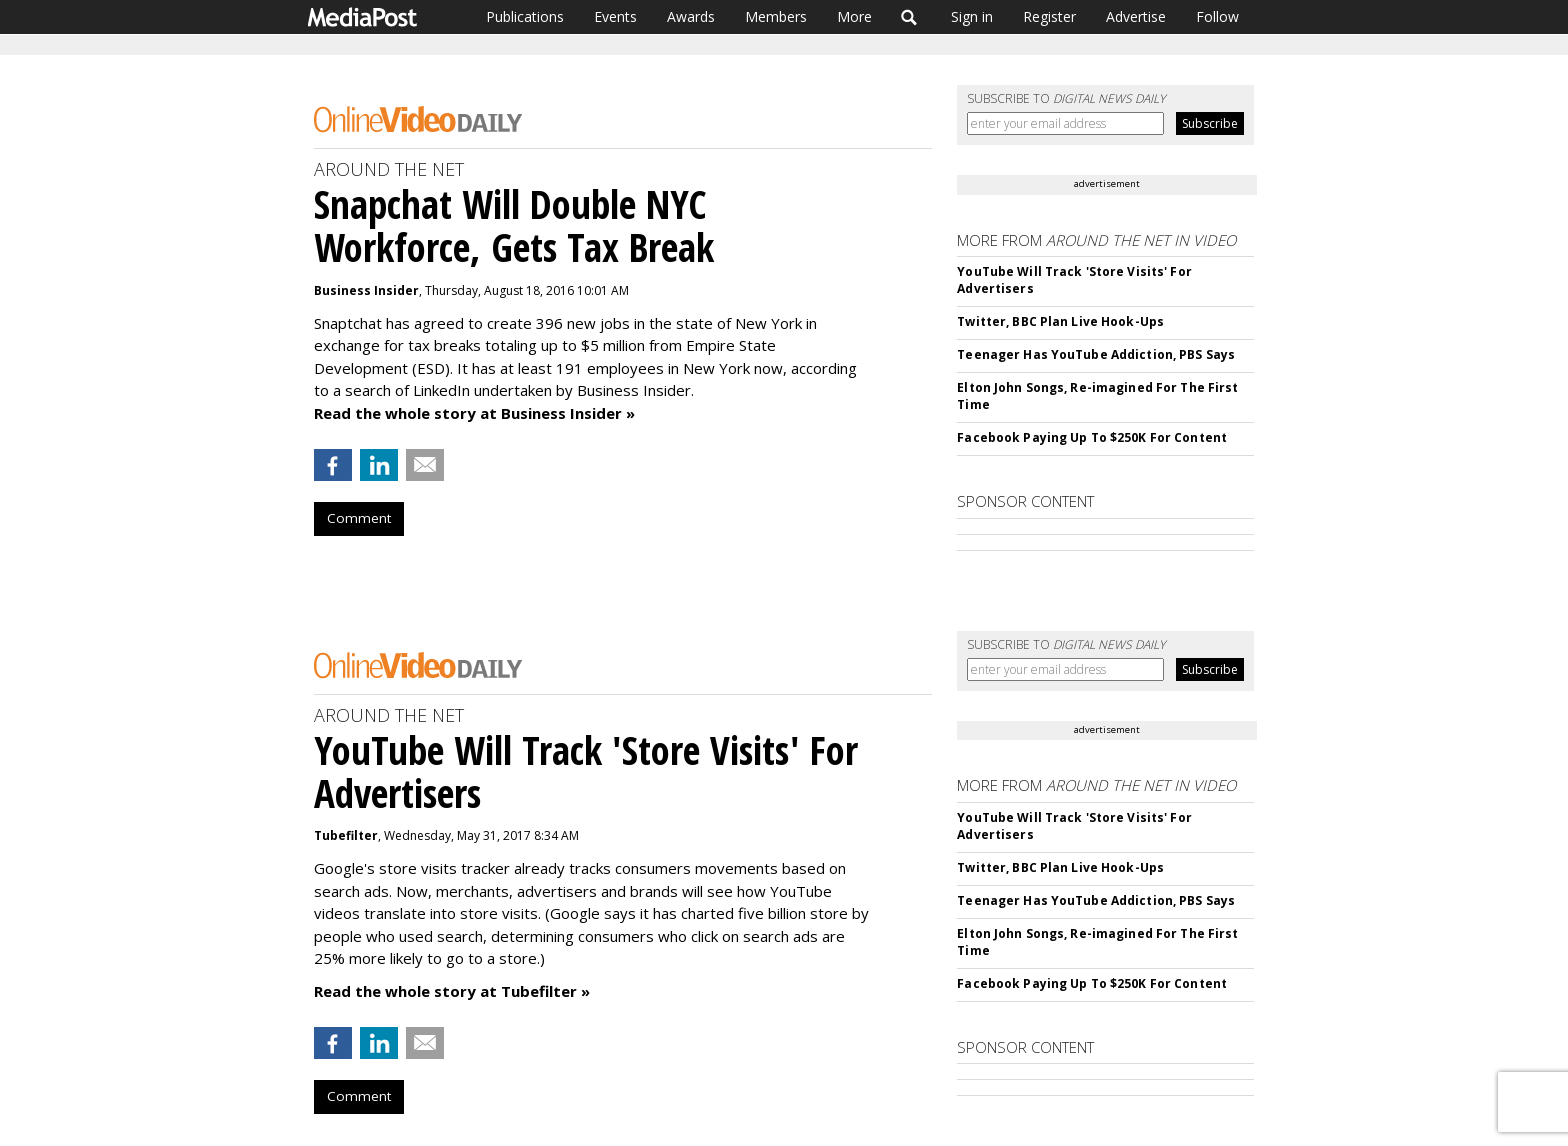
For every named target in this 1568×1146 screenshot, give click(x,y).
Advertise (1136, 16)
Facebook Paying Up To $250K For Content (1092, 437)
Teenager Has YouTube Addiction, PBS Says (1096, 354)
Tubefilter (346, 835)
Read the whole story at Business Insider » (474, 413)
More (854, 16)
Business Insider (366, 290)
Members (776, 16)
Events (615, 16)
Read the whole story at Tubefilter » (452, 991)
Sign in (972, 16)
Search (909, 17)
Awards (691, 16)
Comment (359, 518)
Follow (1217, 16)
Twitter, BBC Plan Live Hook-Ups (1060, 321)
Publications (525, 16)
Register (1049, 16)
